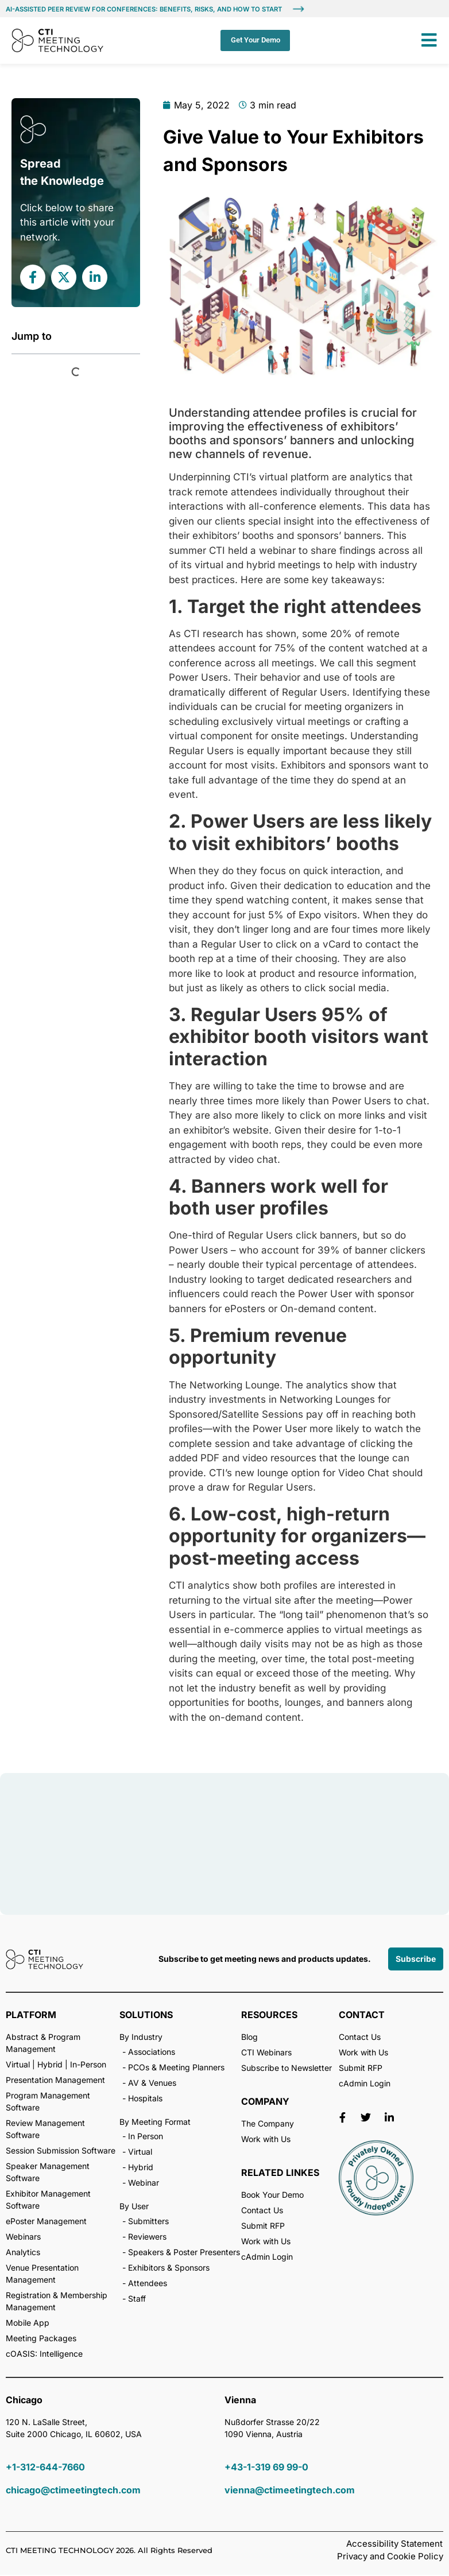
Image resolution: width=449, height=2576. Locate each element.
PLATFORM (31, 2016)
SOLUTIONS (146, 2016)
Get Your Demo (253, 40)
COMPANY (265, 2102)
